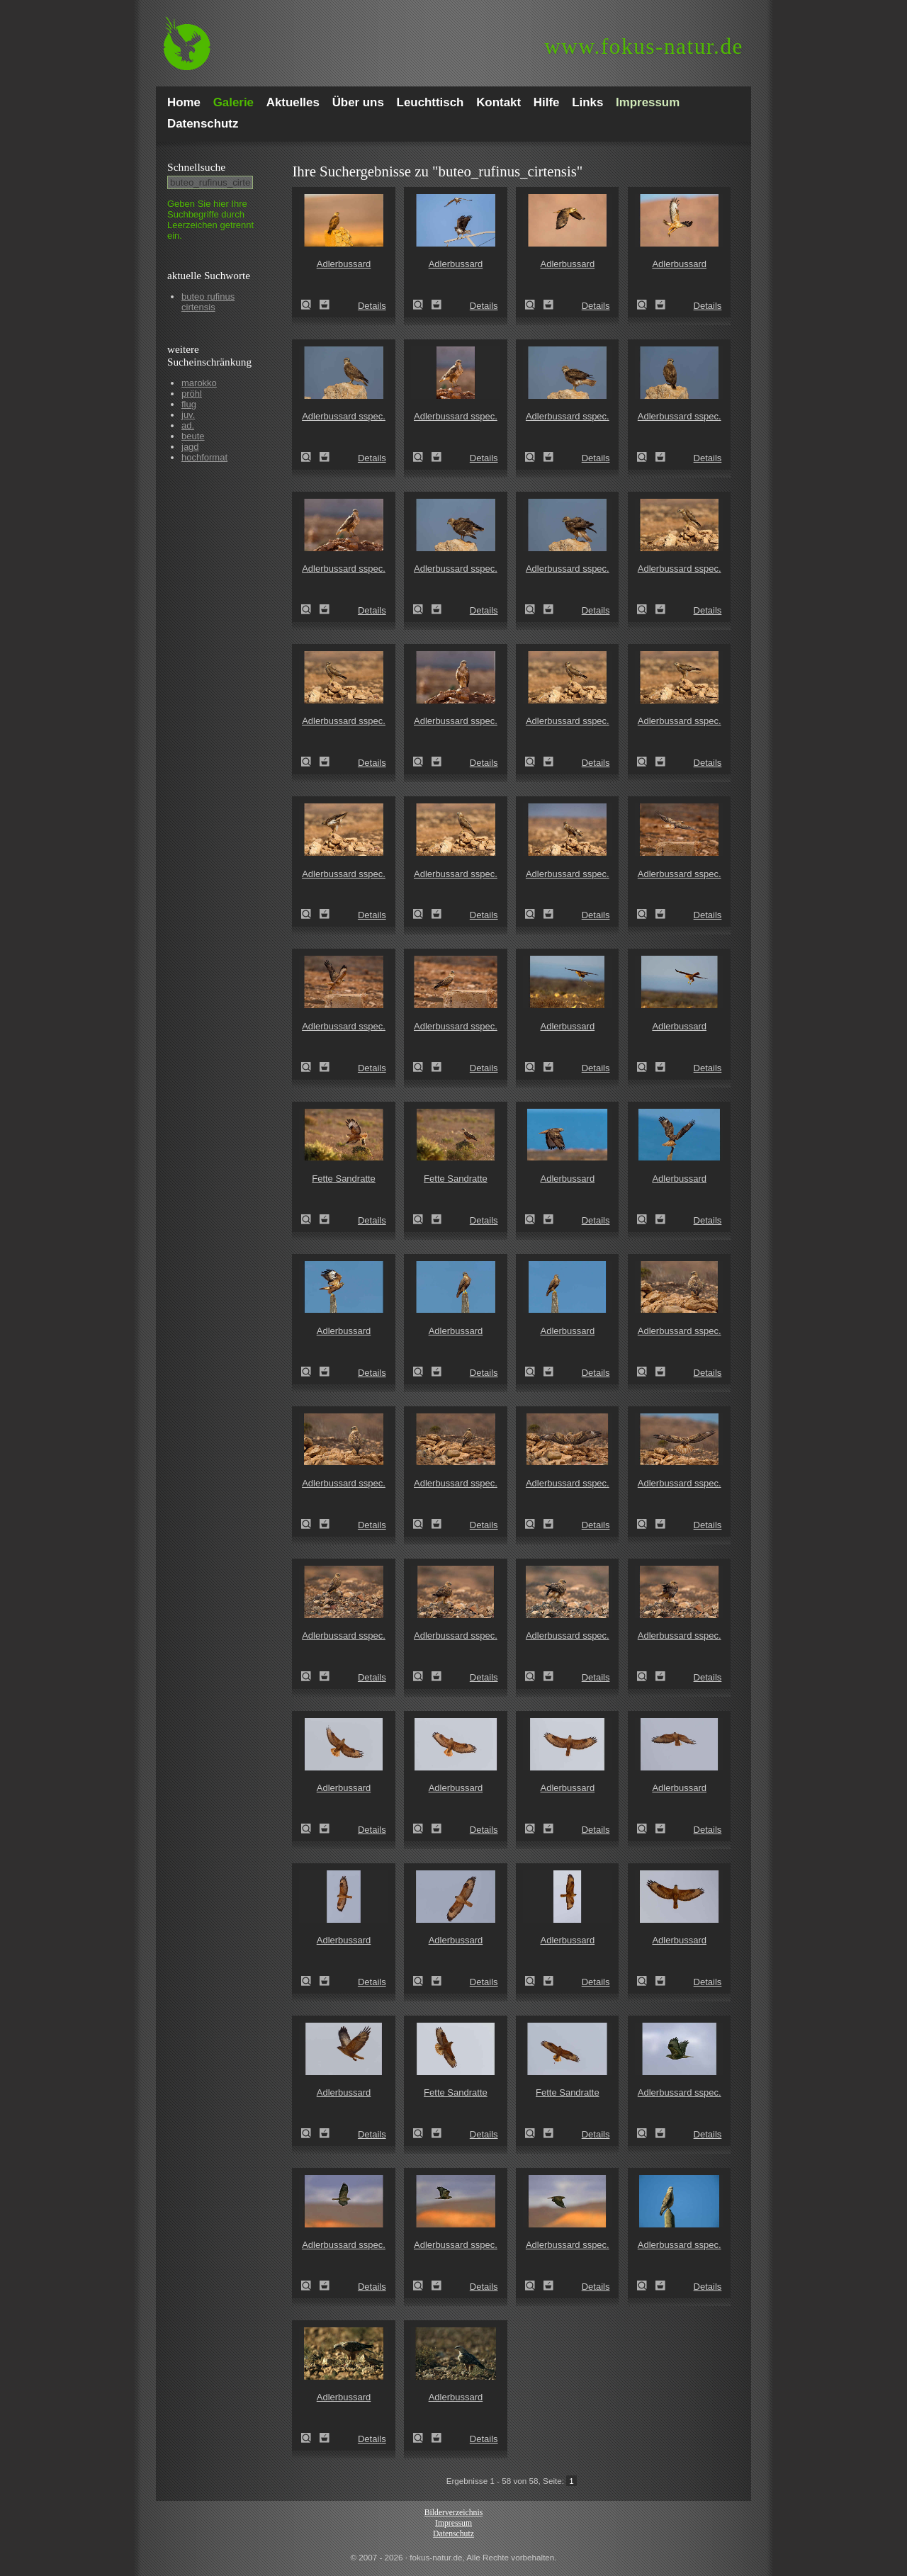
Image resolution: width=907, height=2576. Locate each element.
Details (372, 305)
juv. (188, 414)
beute (193, 436)
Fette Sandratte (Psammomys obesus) (310, 1219)
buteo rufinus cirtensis (208, 301)
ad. (187, 425)
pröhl (191, 393)
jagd (190, 446)
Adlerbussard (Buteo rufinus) (310, 305)
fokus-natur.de (643, 46)
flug (188, 404)
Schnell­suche (196, 167)
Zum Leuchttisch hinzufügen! (324, 305)
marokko (199, 383)
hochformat (204, 457)
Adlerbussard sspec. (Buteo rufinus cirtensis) (310, 457)
